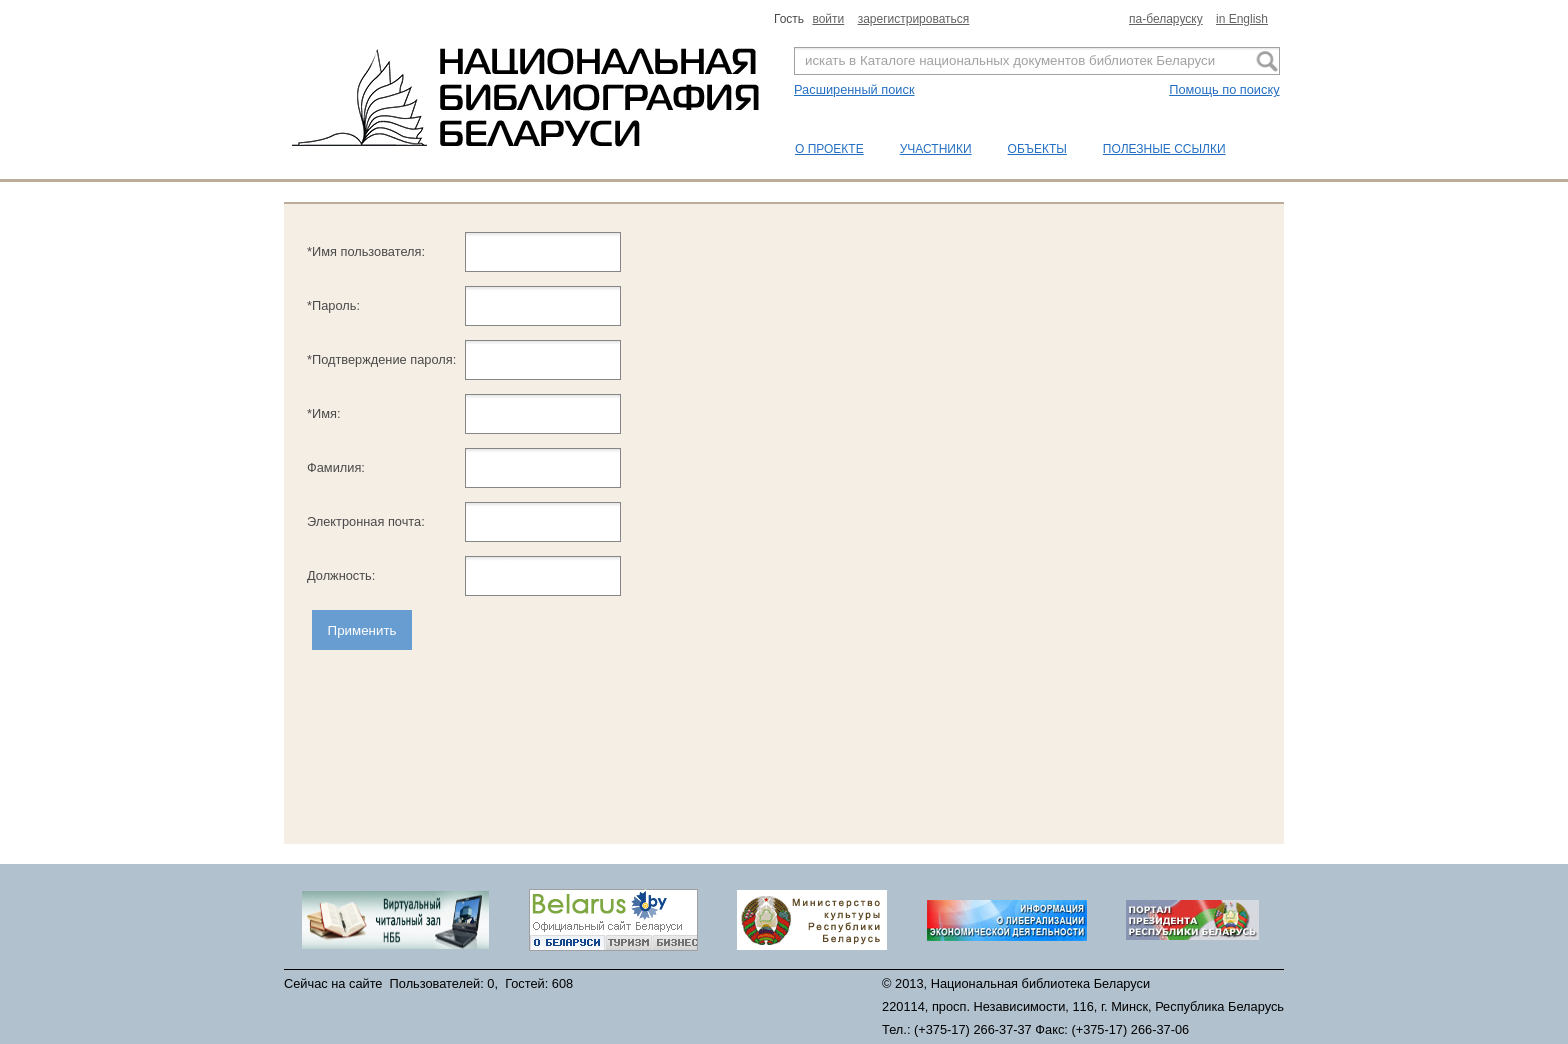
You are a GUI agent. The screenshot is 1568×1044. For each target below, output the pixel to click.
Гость (790, 19)
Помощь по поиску (1224, 89)
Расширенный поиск (854, 89)
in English (1242, 19)
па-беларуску (1166, 19)
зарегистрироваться (914, 19)
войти (828, 19)
